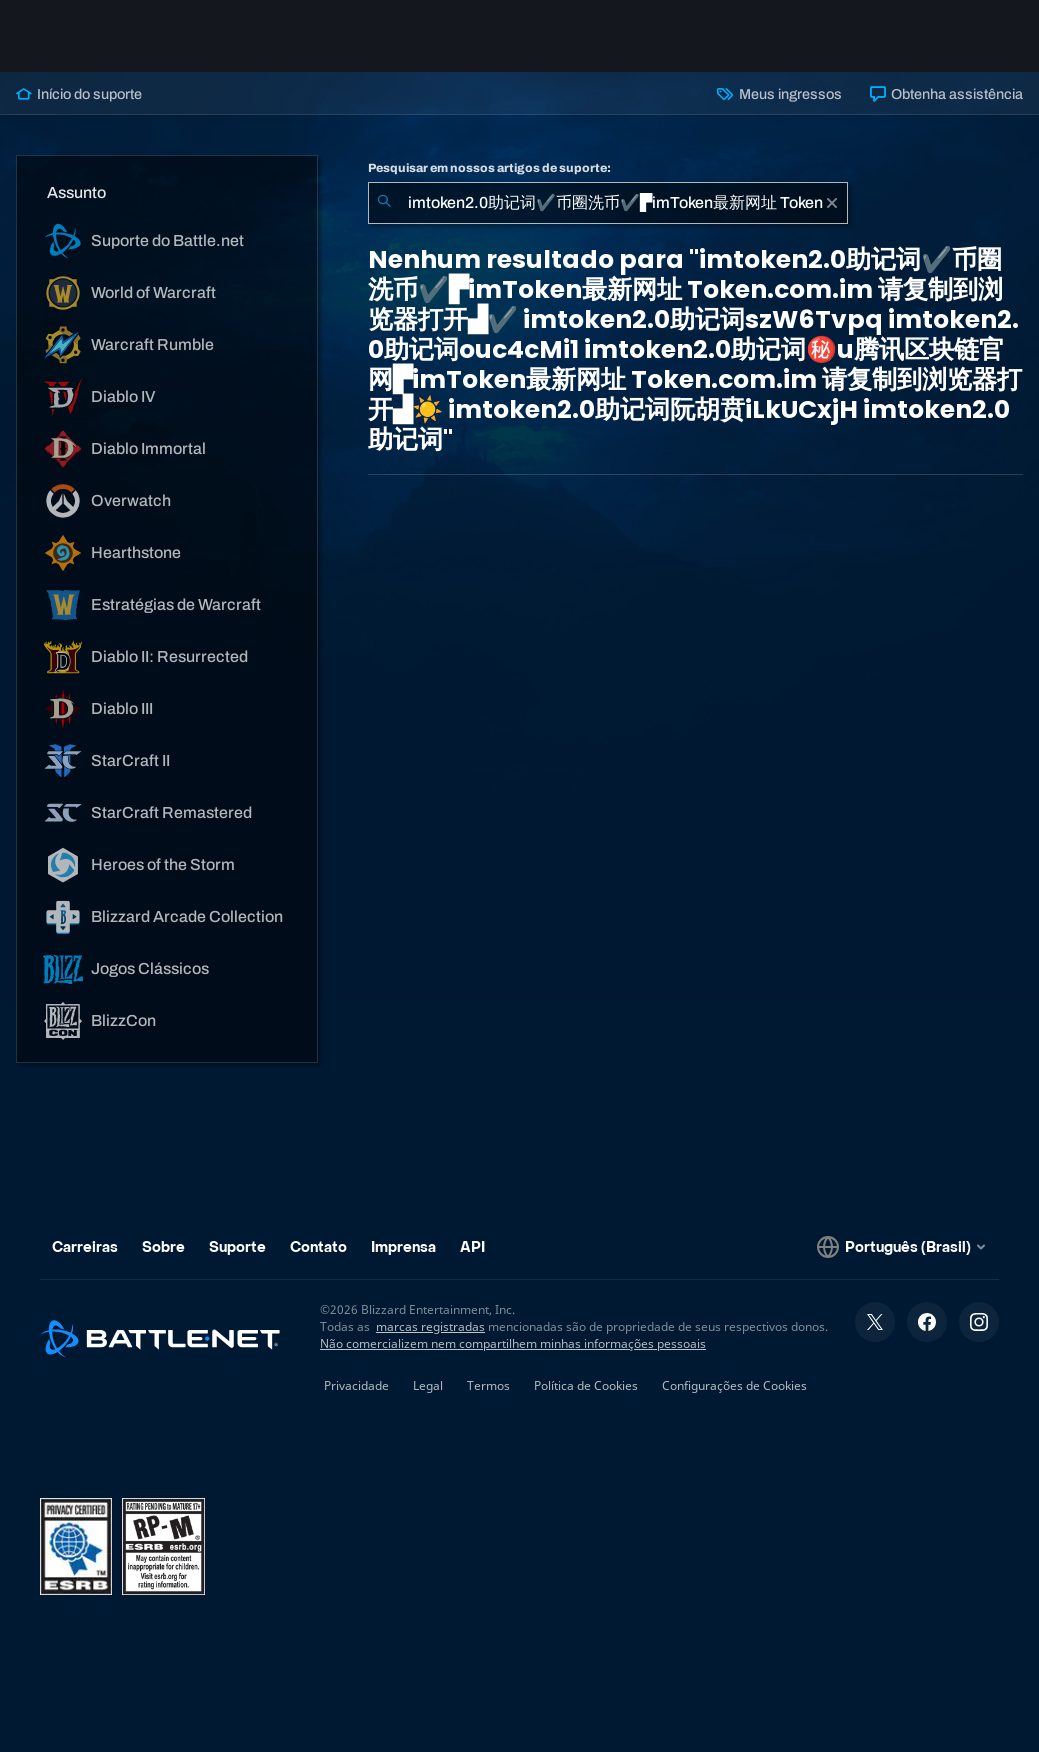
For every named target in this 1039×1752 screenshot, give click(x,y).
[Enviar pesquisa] (384, 203)
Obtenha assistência (946, 94)
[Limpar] (832, 203)
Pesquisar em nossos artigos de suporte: (489, 168)
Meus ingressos (779, 94)
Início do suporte (79, 94)
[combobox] (608, 203)
